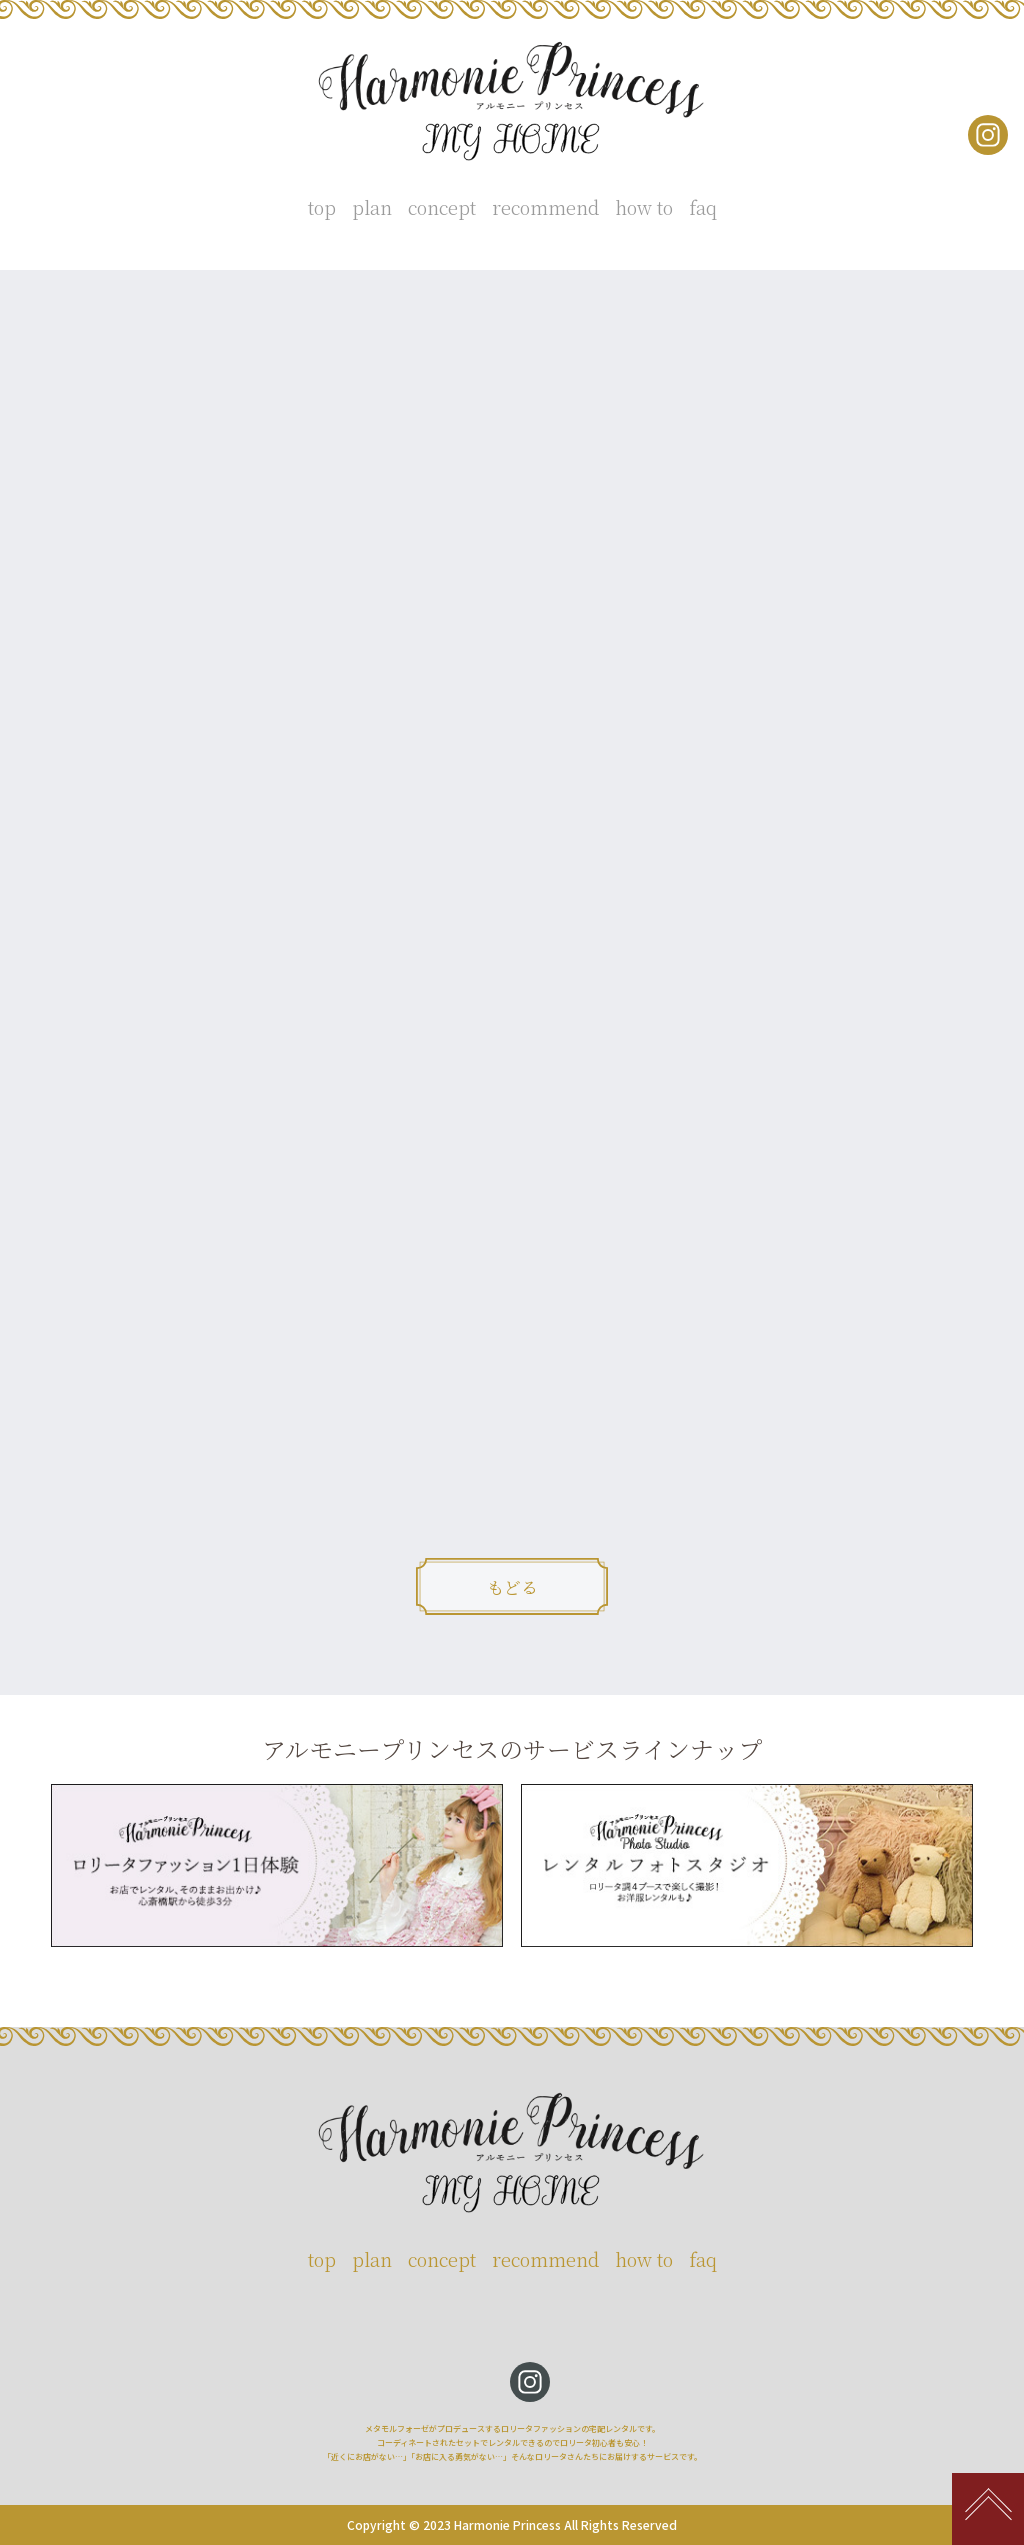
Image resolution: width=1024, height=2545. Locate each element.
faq (703, 207)
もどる (512, 1586)
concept (442, 207)
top (322, 207)
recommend (545, 207)
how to (644, 207)
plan (372, 207)
